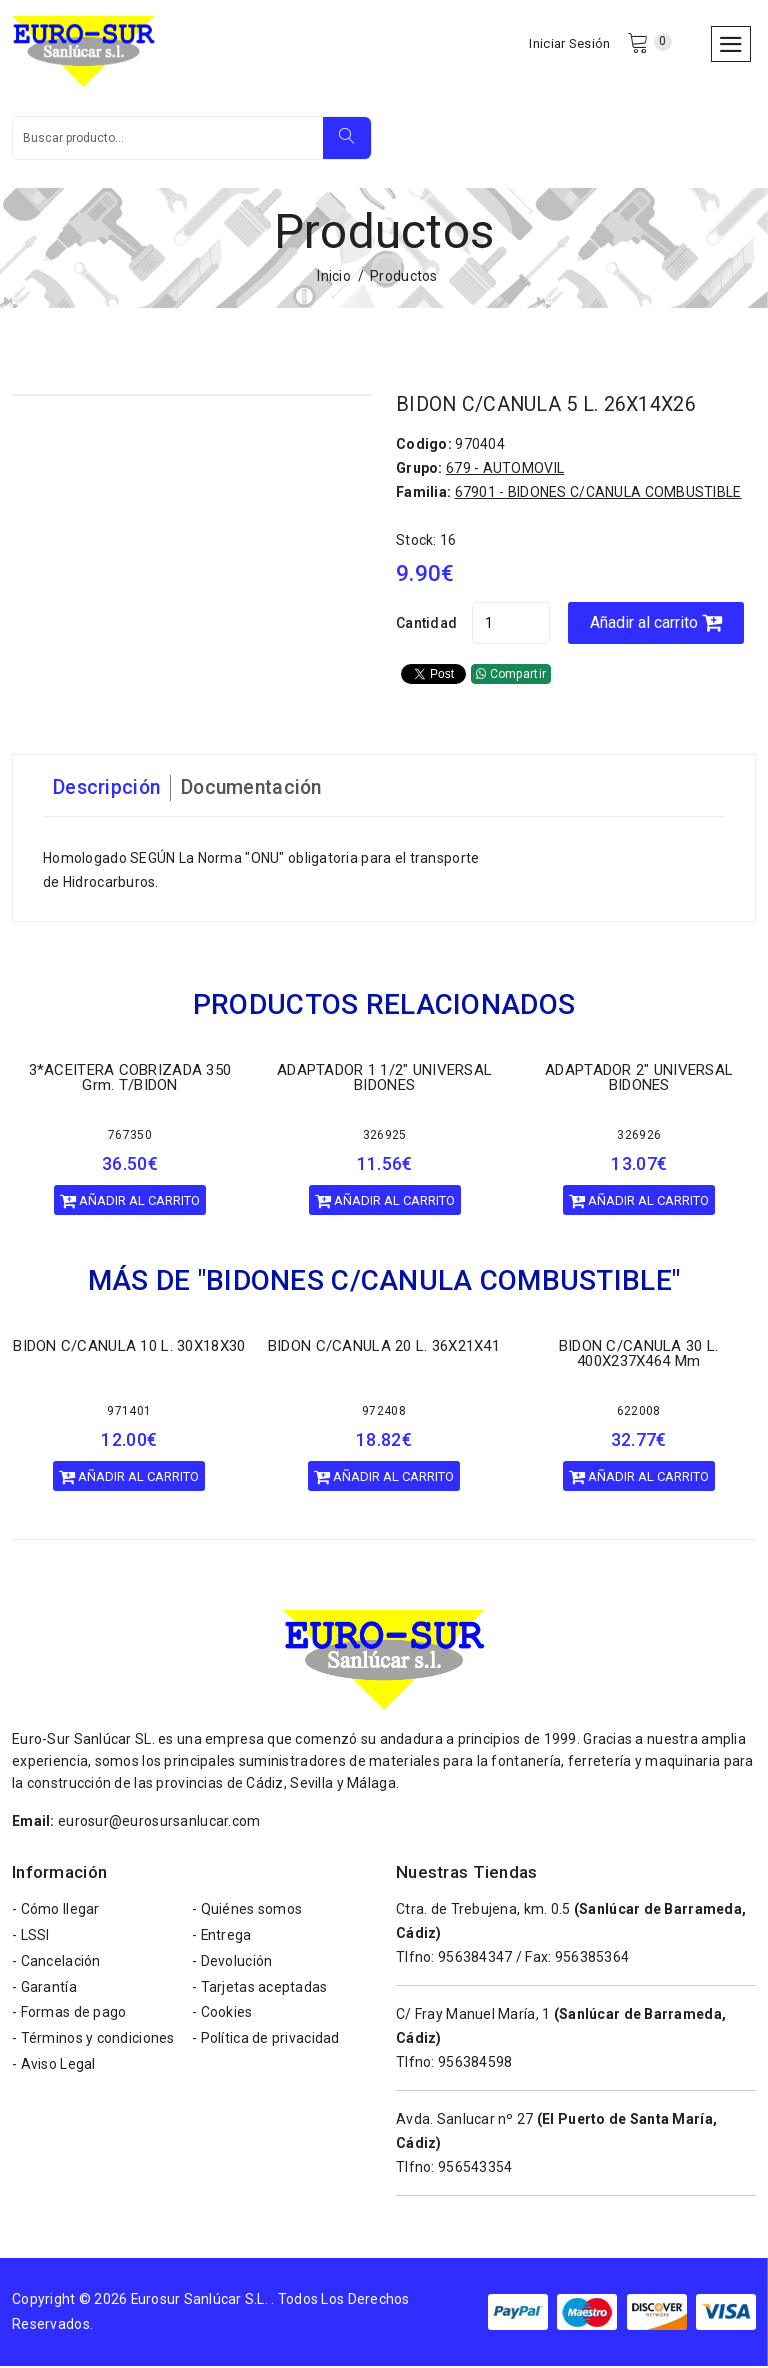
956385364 (592, 1959)
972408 (384, 1413)
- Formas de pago (69, 2016)
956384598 (475, 2064)
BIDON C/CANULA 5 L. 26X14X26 (548, 407)
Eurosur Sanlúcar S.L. (200, 2301)
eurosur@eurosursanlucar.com (159, 1823)
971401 (129, 1413)
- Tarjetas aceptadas (260, 1990)
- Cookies (222, 2016)
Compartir (511, 676)
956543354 (475, 2169)
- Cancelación (56, 1964)
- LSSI (31, 1938)
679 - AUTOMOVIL (505, 470)
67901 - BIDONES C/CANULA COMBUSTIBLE (598, 494)
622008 (639, 1413)
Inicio (334, 279)
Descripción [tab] (108, 790)
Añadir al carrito (660, 624)
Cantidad (426, 625)
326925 (385, 1137)
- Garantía (44, 1990)
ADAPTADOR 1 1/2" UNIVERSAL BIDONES (384, 1079)
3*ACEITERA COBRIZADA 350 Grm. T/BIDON (130, 1079)
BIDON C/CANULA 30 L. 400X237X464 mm (639, 1355)
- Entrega (222, 1938)
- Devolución (232, 1964)
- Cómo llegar (56, 1912)
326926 (639, 1137)
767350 (130, 1137)
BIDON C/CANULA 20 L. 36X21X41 (384, 1348)
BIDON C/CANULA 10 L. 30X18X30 (129, 1348)
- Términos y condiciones (93, 2042)
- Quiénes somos (247, 1912)
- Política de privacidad (266, 2042)
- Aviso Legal (54, 2068)
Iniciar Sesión (569, 44)
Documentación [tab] (257, 790)
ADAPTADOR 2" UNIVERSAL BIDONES (639, 1079)
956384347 (475, 1959)
